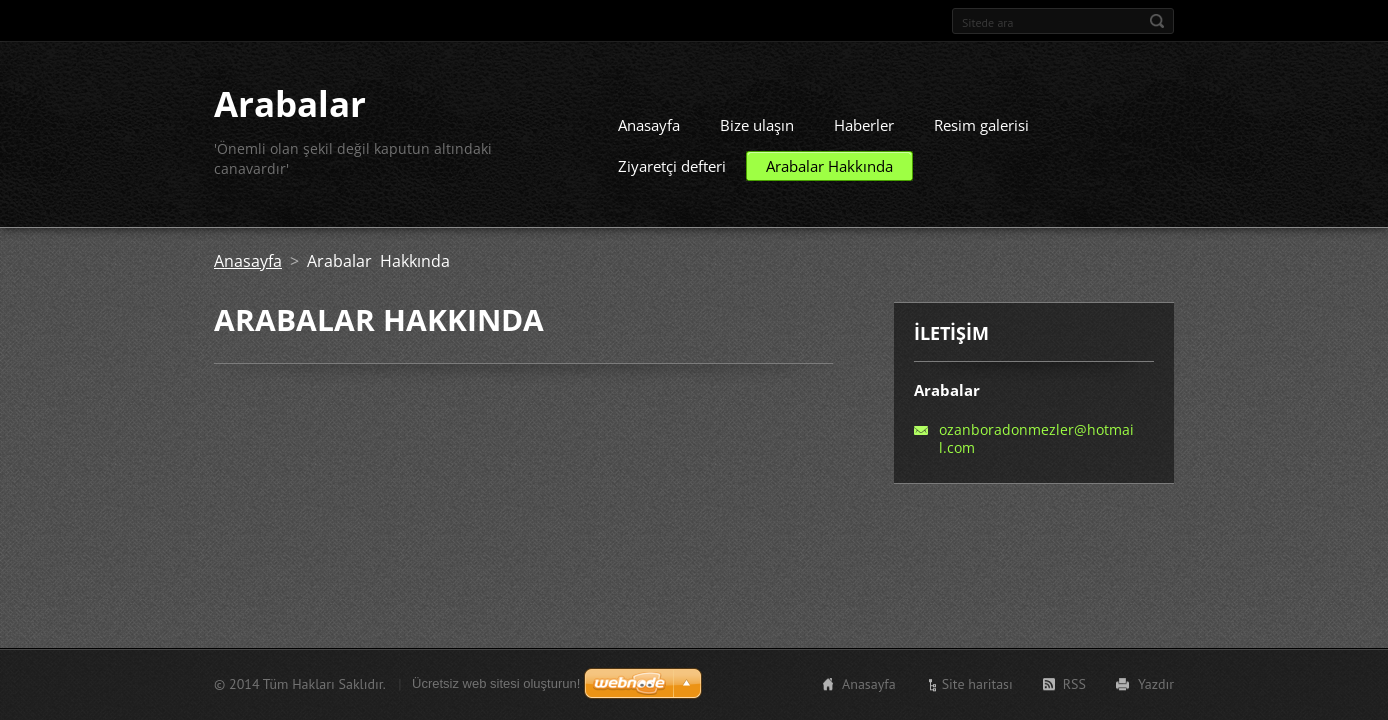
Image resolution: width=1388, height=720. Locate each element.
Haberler (864, 125)
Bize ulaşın (757, 125)
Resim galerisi (981, 125)
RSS (1074, 684)
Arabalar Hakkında (829, 166)
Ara (1157, 21)
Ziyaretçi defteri (672, 166)
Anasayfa (649, 125)
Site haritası (977, 684)
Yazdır (1156, 684)
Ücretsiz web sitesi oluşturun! (496, 683)
